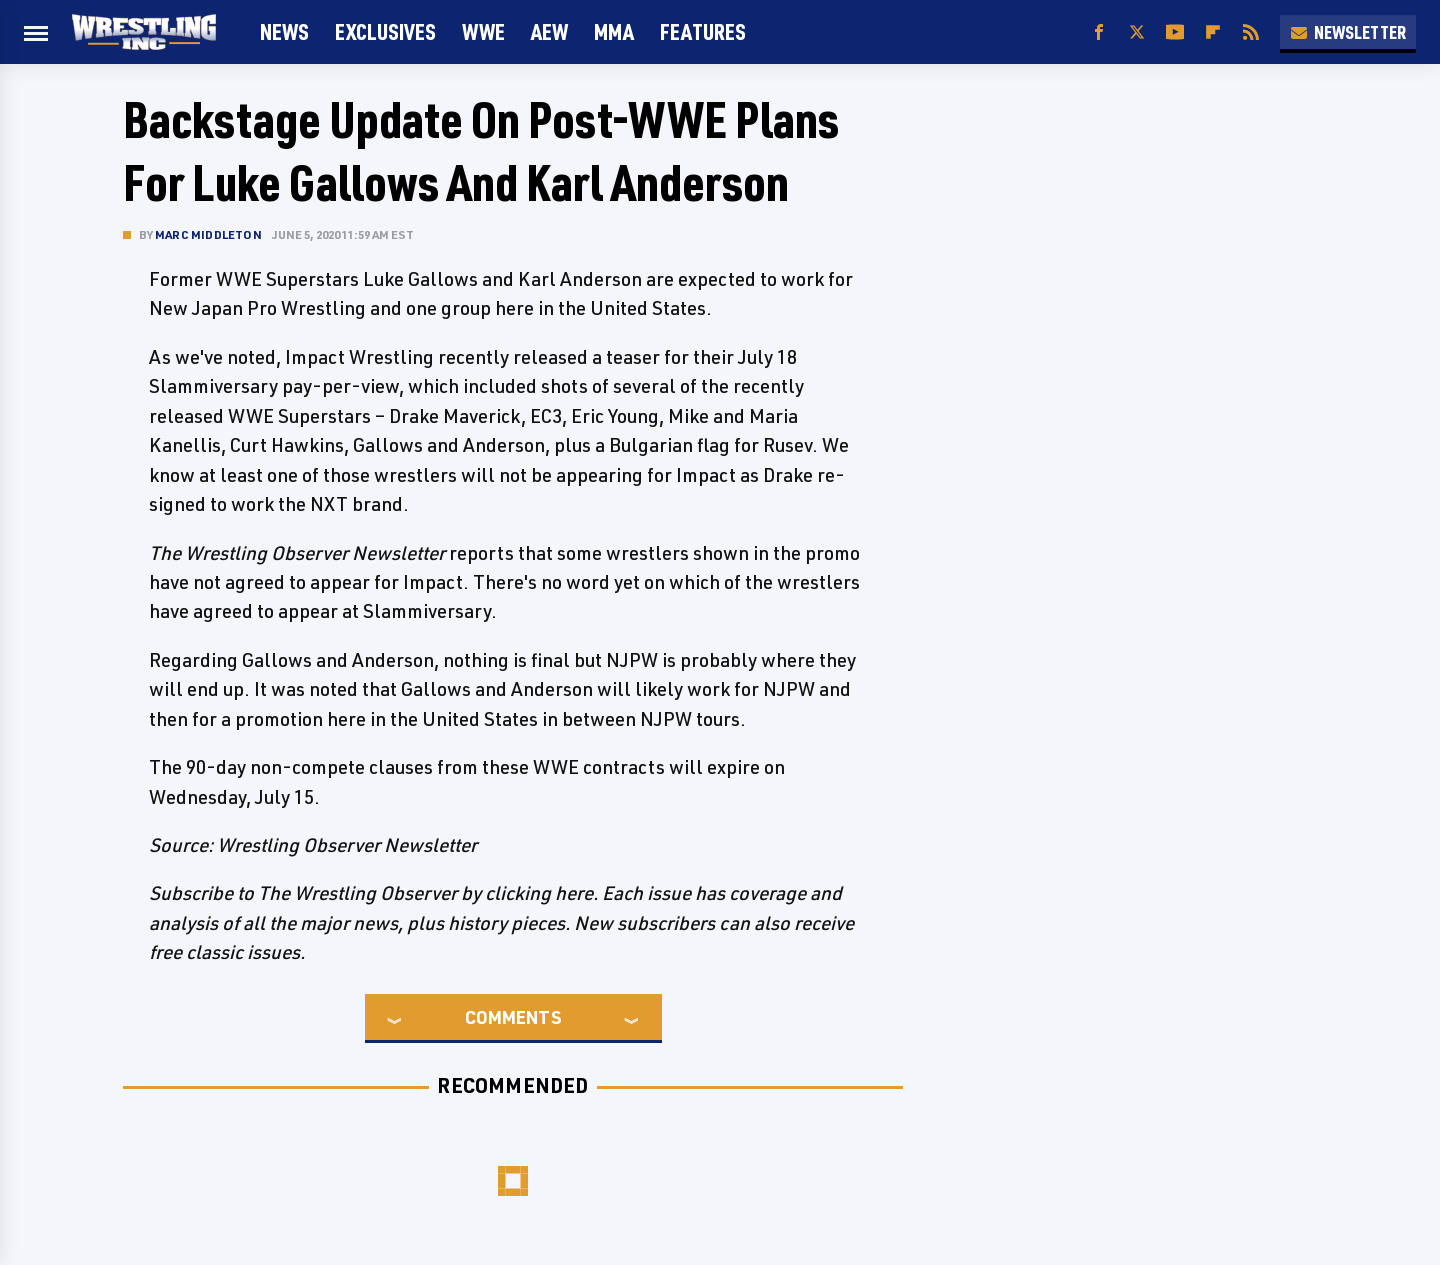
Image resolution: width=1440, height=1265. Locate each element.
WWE (483, 31)
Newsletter (1348, 32)
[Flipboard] (1213, 32)
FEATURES (703, 31)
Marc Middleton (208, 234)
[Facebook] (1099, 32)
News (284, 31)
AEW (549, 31)
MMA (614, 31)
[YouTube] (1175, 32)
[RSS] (1251, 32)
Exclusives (385, 31)
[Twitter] (1137, 32)
